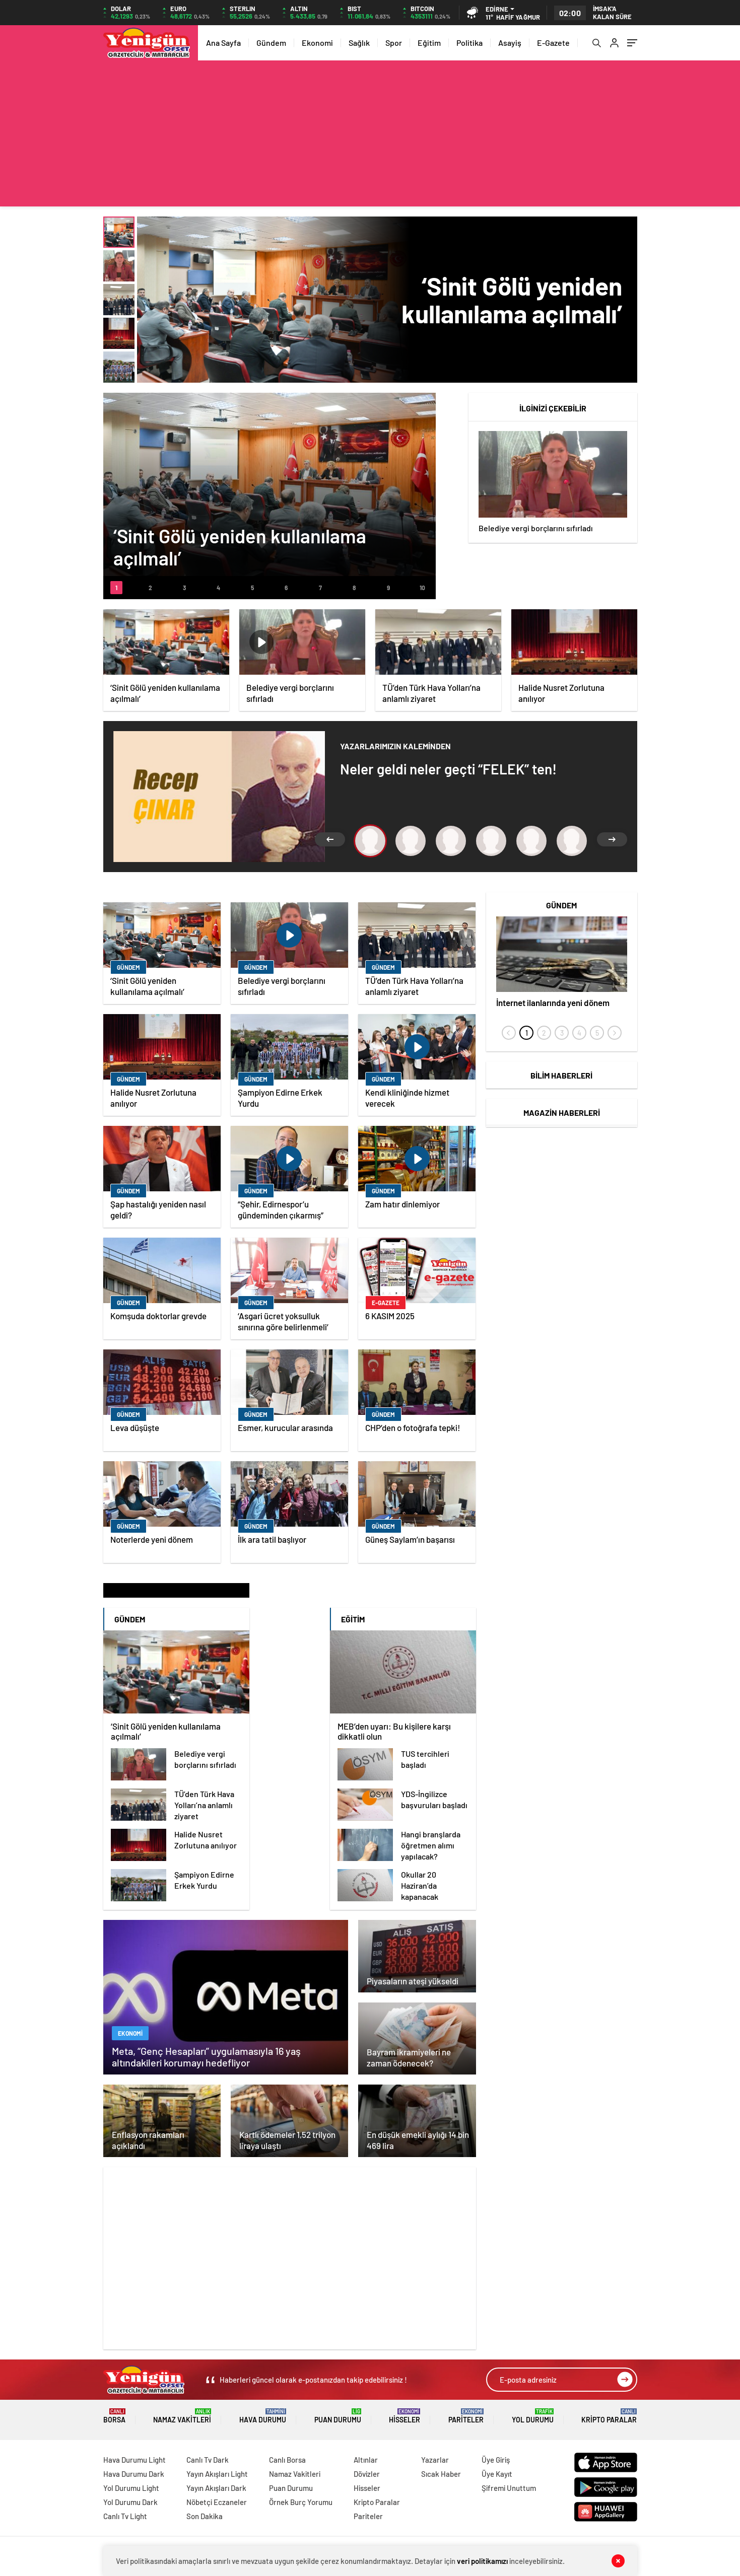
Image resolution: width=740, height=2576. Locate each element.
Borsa (114, 2416)
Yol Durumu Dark (130, 2502)
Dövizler (367, 2473)
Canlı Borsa (287, 2459)
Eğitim (429, 42)
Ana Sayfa (223, 42)
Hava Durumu (262, 2416)
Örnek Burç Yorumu (300, 2502)
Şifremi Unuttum (509, 2487)
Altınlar (366, 2459)
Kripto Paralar (609, 2416)
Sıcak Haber (441, 2473)
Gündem (271, 42)
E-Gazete (553, 42)
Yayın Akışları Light (217, 2473)
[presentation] (509, 1033)
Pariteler (466, 2416)
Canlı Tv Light (125, 2516)
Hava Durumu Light (134, 2459)
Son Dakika (204, 2516)
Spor (393, 42)
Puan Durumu (337, 2416)
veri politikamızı (482, 2560)
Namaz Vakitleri (182, 2416)
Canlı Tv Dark (207, 2459)
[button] (116, 587)
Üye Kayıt (497, 2473)
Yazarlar (435, 2459)
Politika (469, 42)
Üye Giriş (496, 2459)
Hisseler (404, 2416)
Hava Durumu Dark (133, 2473)
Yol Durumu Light (131, 2487)
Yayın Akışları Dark (216, 2487)
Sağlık (359, 42)
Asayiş (509, 42)
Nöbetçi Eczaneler (216, 2502)
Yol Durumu (533, 2416)
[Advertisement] (370, 135)
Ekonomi (317, 42)
